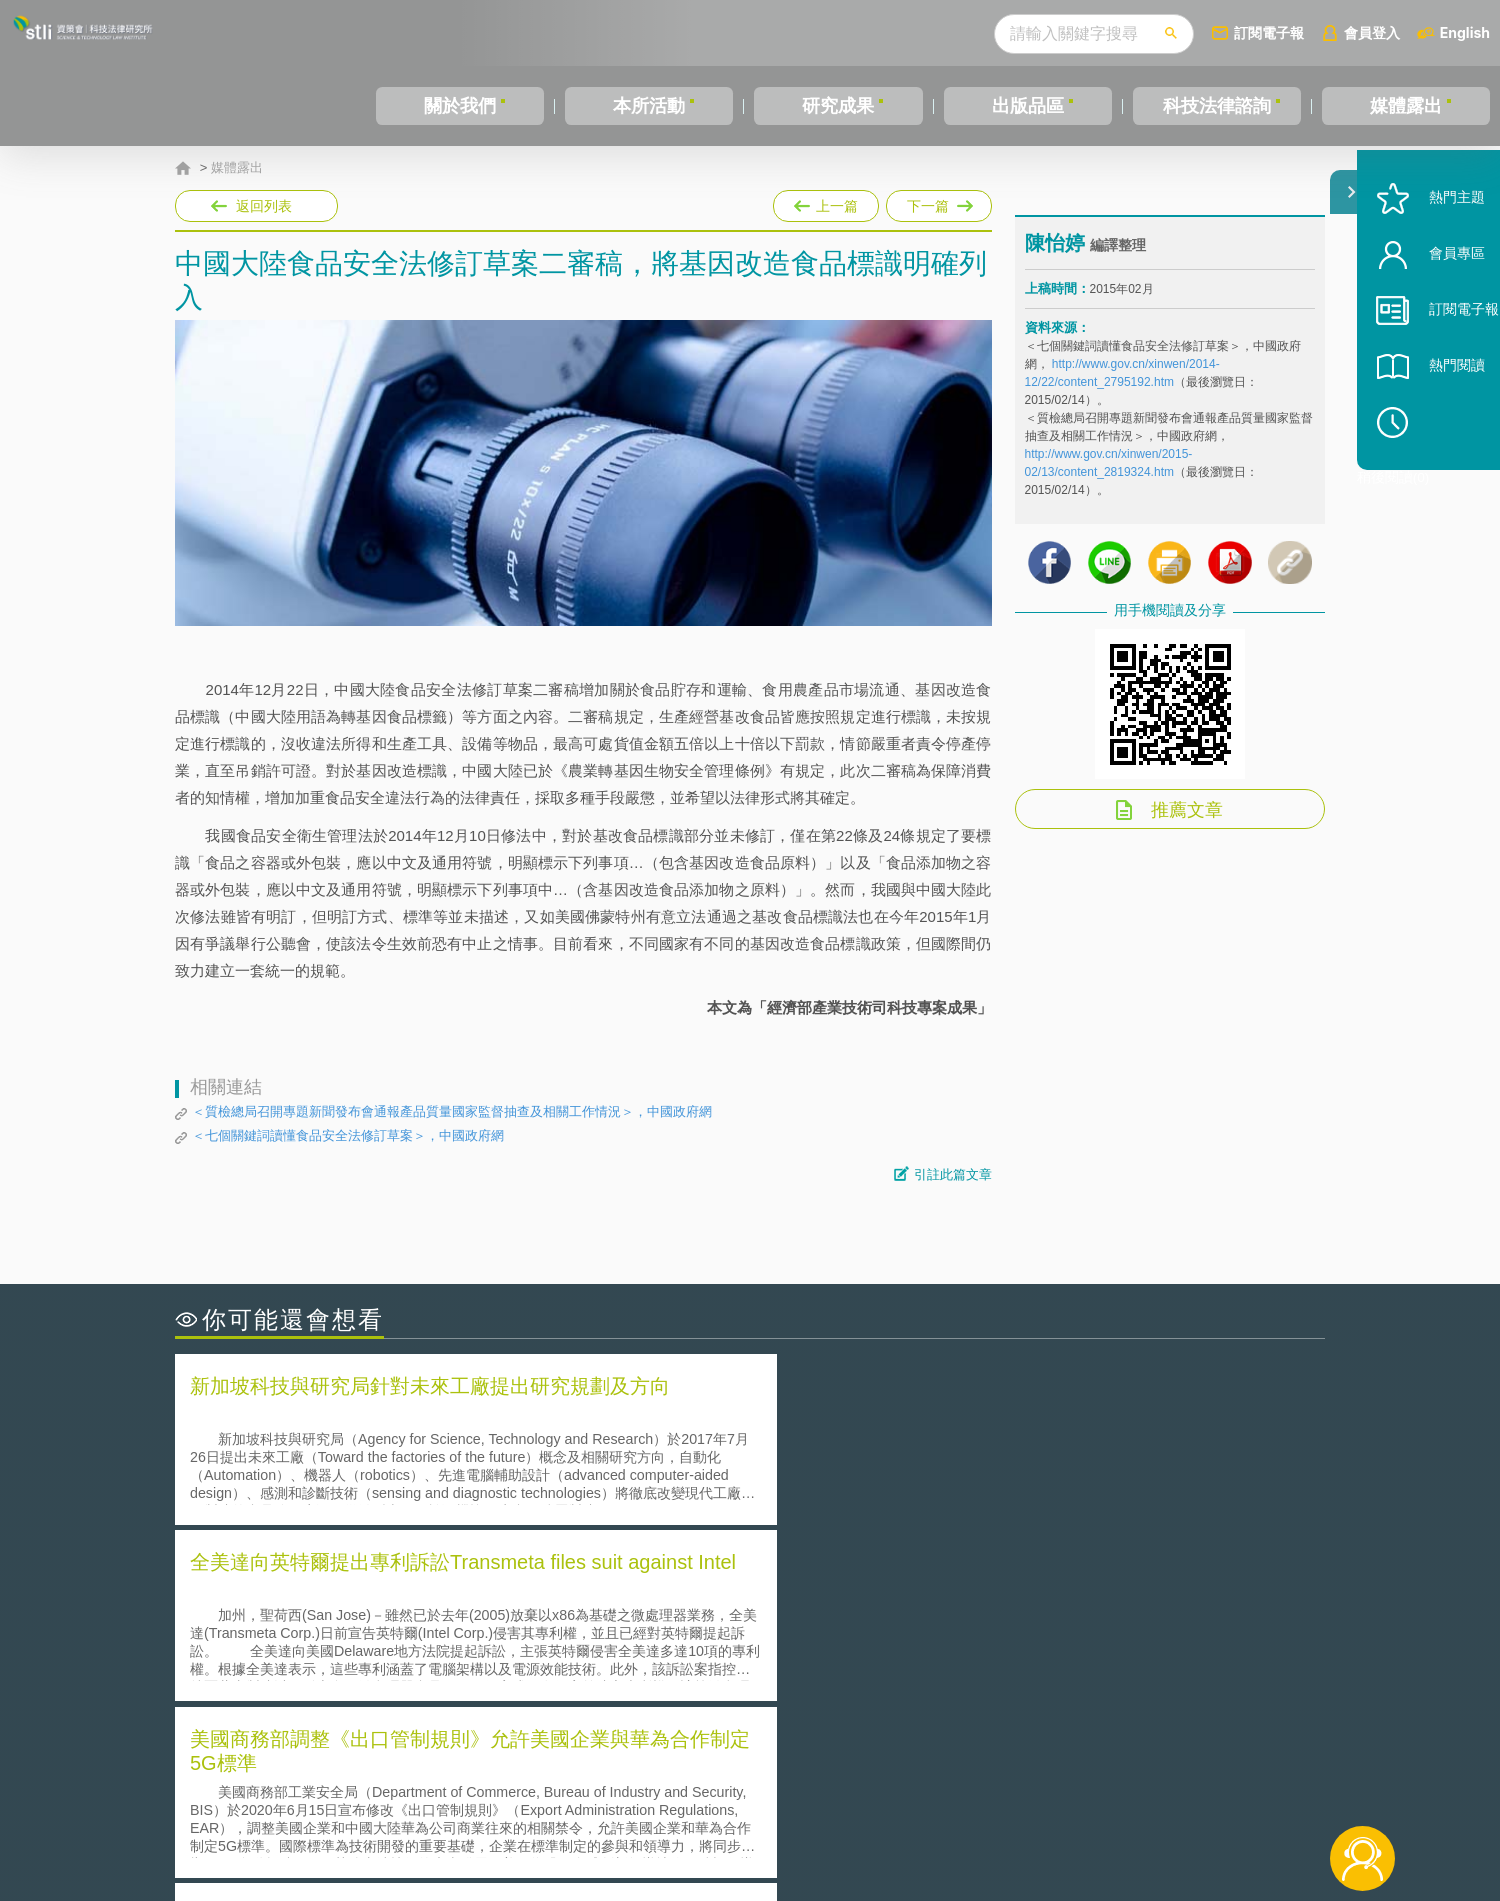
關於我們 (460, 106)
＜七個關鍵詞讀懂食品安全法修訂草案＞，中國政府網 (348, 1135)
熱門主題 (1432, 252)
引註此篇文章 (953, 1174)
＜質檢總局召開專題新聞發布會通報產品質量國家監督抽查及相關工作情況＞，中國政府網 (452, 1111)
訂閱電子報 (1269, 32)
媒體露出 (1406, 106)
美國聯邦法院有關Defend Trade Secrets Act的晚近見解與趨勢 (395, 1626)
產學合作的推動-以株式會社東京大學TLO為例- (919, 1682)
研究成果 (838, 106)
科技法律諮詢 (1217, 106)
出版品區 (1028, 106)
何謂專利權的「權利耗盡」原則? (874, 1654)
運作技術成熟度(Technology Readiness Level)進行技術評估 (388, 1654)
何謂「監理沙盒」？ (832, 1598)
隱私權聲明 (763, 1791)
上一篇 (826, 202)
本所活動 (649, 106)
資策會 (1036, 1791)
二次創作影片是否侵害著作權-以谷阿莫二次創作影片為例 (380, 1598)
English (1465, 32)
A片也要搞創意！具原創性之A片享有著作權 (910, 1626)
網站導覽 (879, 1819)
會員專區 (1432, 308)
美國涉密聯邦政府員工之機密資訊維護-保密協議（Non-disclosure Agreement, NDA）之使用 (448, 1683)
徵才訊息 (879, 1791)
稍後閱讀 (1441, 476)
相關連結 (1152, 1791)
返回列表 (264, 206)
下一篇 (939, 206)
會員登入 (1372, 32)
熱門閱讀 (1432, 420)
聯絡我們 (756, 1819)
